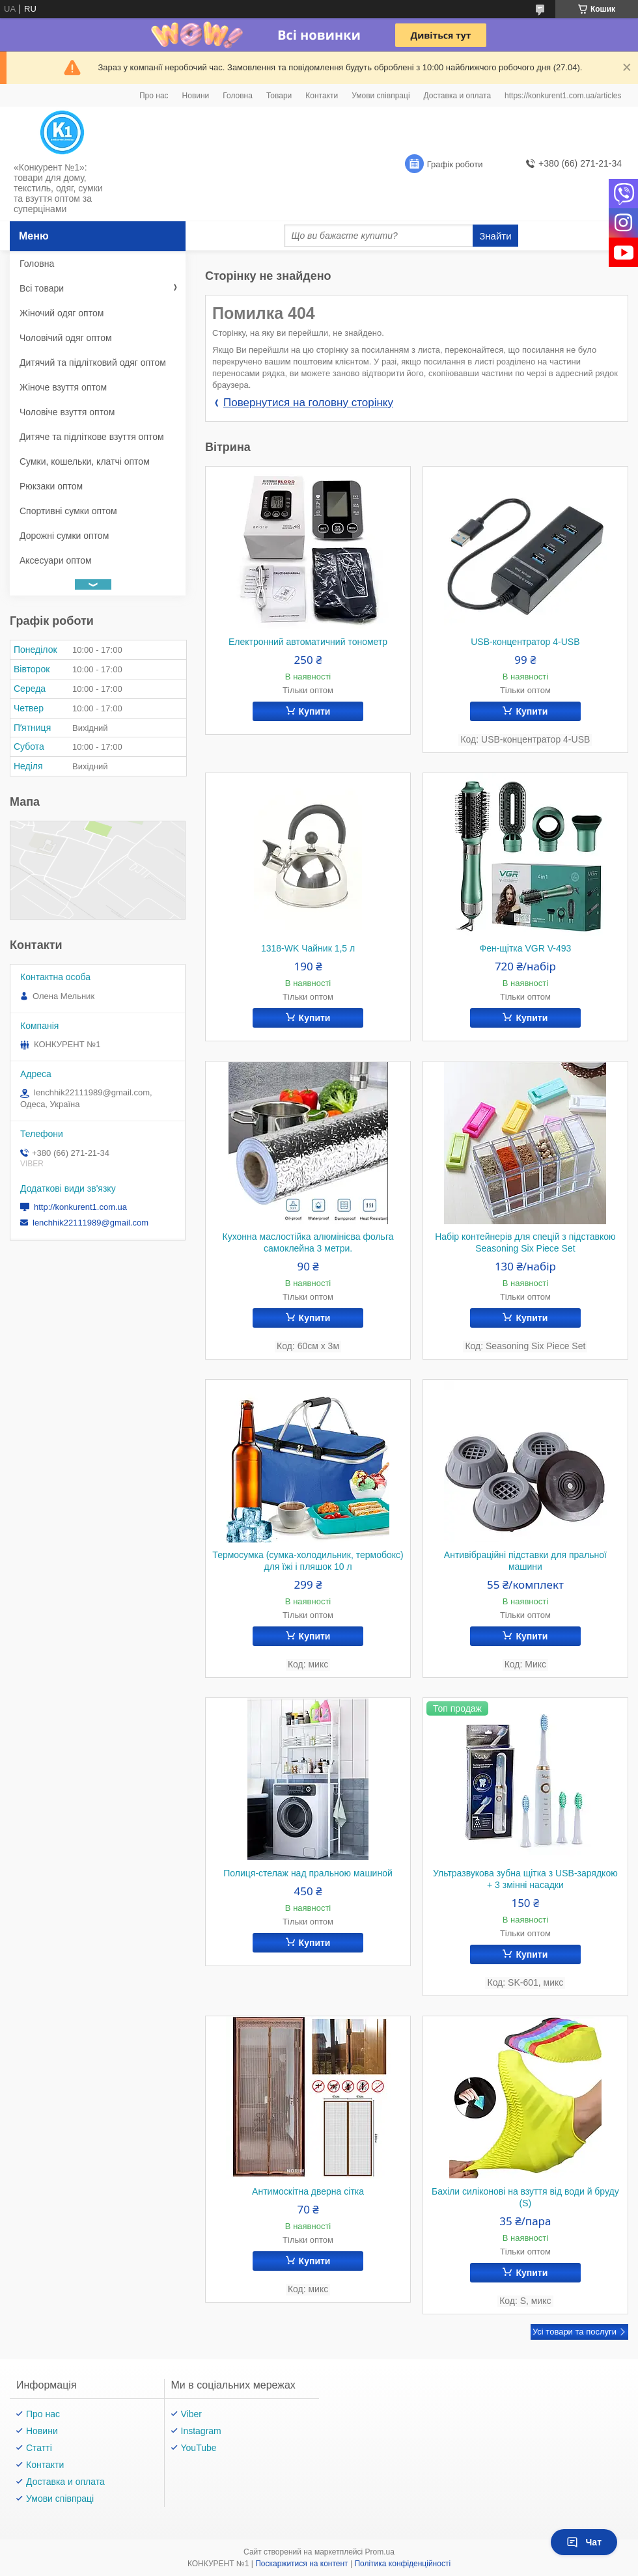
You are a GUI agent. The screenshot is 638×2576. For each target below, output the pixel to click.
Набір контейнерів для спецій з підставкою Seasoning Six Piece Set (525, 1242)
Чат (584, 2542)
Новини (196, 95)
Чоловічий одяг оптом (66, 338)
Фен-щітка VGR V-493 (525, 948)
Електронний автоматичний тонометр (308, 642)
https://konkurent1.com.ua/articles (563, 95)
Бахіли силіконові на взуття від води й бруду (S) (525, 2197)
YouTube (199, 2448)
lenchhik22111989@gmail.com (90, 1222)
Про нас (154, 95)
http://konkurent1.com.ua (80, 1207)
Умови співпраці (380, 95)
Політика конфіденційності (402, 2563)
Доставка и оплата (458, 95)
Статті (39, 2448)
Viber (191, 2414)
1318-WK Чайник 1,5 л (308, 948)
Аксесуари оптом (56, 560)
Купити (315, 711)
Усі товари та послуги (575, 2331)
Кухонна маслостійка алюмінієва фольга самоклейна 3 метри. (308, 1242)
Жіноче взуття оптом (63, 387)
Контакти (321, 95)
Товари (279, 95)
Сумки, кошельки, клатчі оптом (85, 461)
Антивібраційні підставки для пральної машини (525, 1561)
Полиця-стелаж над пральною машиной (307, 1873)
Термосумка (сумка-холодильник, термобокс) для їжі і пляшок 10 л (307, 1561)
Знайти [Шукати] (495, 235)
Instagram (201, 2431)
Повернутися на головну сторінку (308, 402)
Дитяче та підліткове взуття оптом (92, 437)
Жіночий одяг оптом (62, 313)
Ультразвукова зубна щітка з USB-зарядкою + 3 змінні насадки (525, 1879)
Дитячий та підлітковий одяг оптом (93, 362)
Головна (238, 95)
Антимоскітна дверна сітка (308, 2191)
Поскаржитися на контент (301, 2563)
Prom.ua (380, 2551)
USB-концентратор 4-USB (525, 642)
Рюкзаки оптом (51, 486)
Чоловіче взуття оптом (67, 412)
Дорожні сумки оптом (64, 535)
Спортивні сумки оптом (68, 511)
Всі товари (42, 288)
